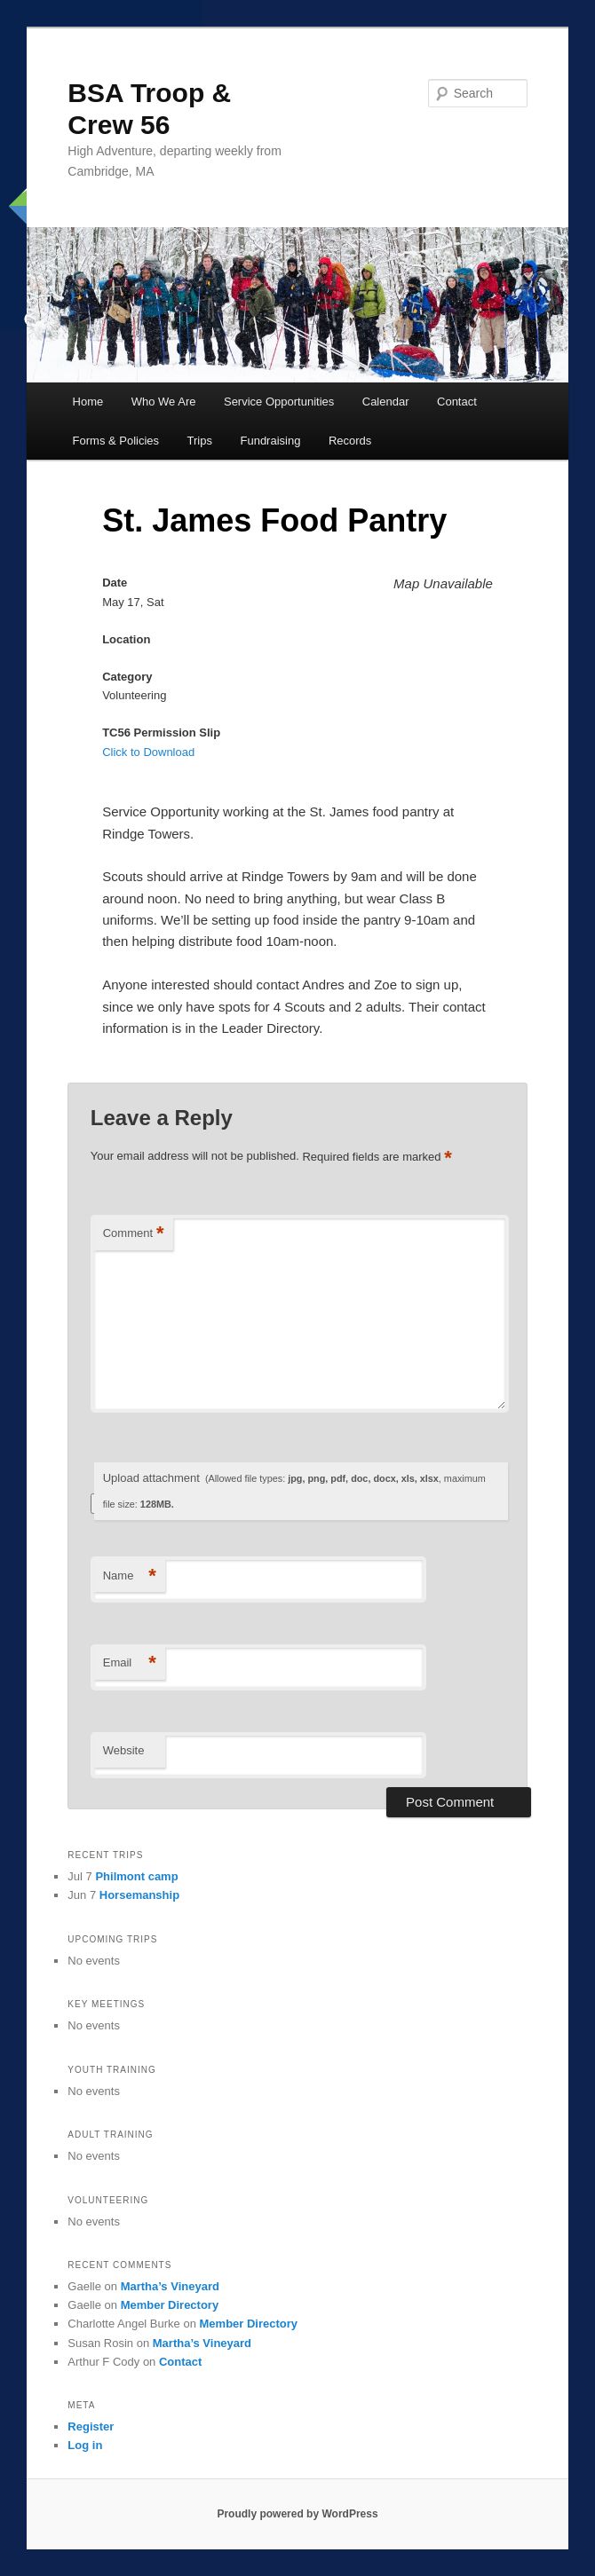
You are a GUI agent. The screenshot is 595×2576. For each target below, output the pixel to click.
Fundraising (270, 440)
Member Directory (170, 2305)
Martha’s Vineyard (170, 2286)
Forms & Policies (116, 440)
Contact (457, 401)
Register (90, 2426)
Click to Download (148, 752)
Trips (199, 440)
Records (350, 440)
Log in (84, 2445)
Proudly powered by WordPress (297, 2514)
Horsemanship (139, 1895)
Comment (133, 1234)
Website (124, 1750)
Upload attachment (294, 1490)
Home (88, 401)
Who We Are (163, 401)
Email (129, 1663)
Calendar (385, 401)
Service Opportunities (279, 401)
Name (129, 1576)
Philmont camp (136, 1876)
